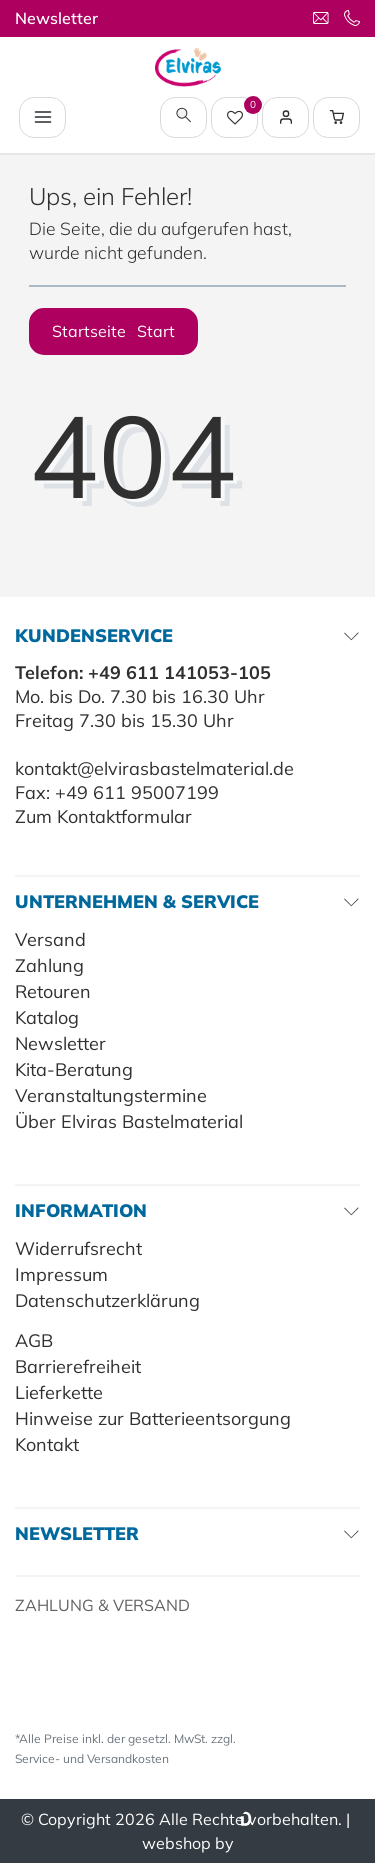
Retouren (53, 991)
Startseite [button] (113, 331)
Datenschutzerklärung (107, 1300)
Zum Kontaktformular (103, 816)
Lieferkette (59, 1392)
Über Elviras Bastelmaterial (129, 1121)
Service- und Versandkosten (92, 1758)
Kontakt (47, 1444)
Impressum (61, 1274)
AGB (34, 1340)
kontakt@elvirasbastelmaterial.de (154, 768)
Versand (50, 939)
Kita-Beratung (74, 1069)
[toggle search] (183, 117)
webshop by (188, 1843)
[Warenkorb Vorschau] (337, 117)
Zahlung (49, 965)
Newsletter (56, 18)
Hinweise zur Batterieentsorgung (153, 1418)
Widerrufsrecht (78, 1248)
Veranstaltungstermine (111, 1095)
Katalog (47, 1017)
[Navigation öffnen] (42, 117)
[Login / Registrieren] (286, 117)
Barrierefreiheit (78, 1366)
